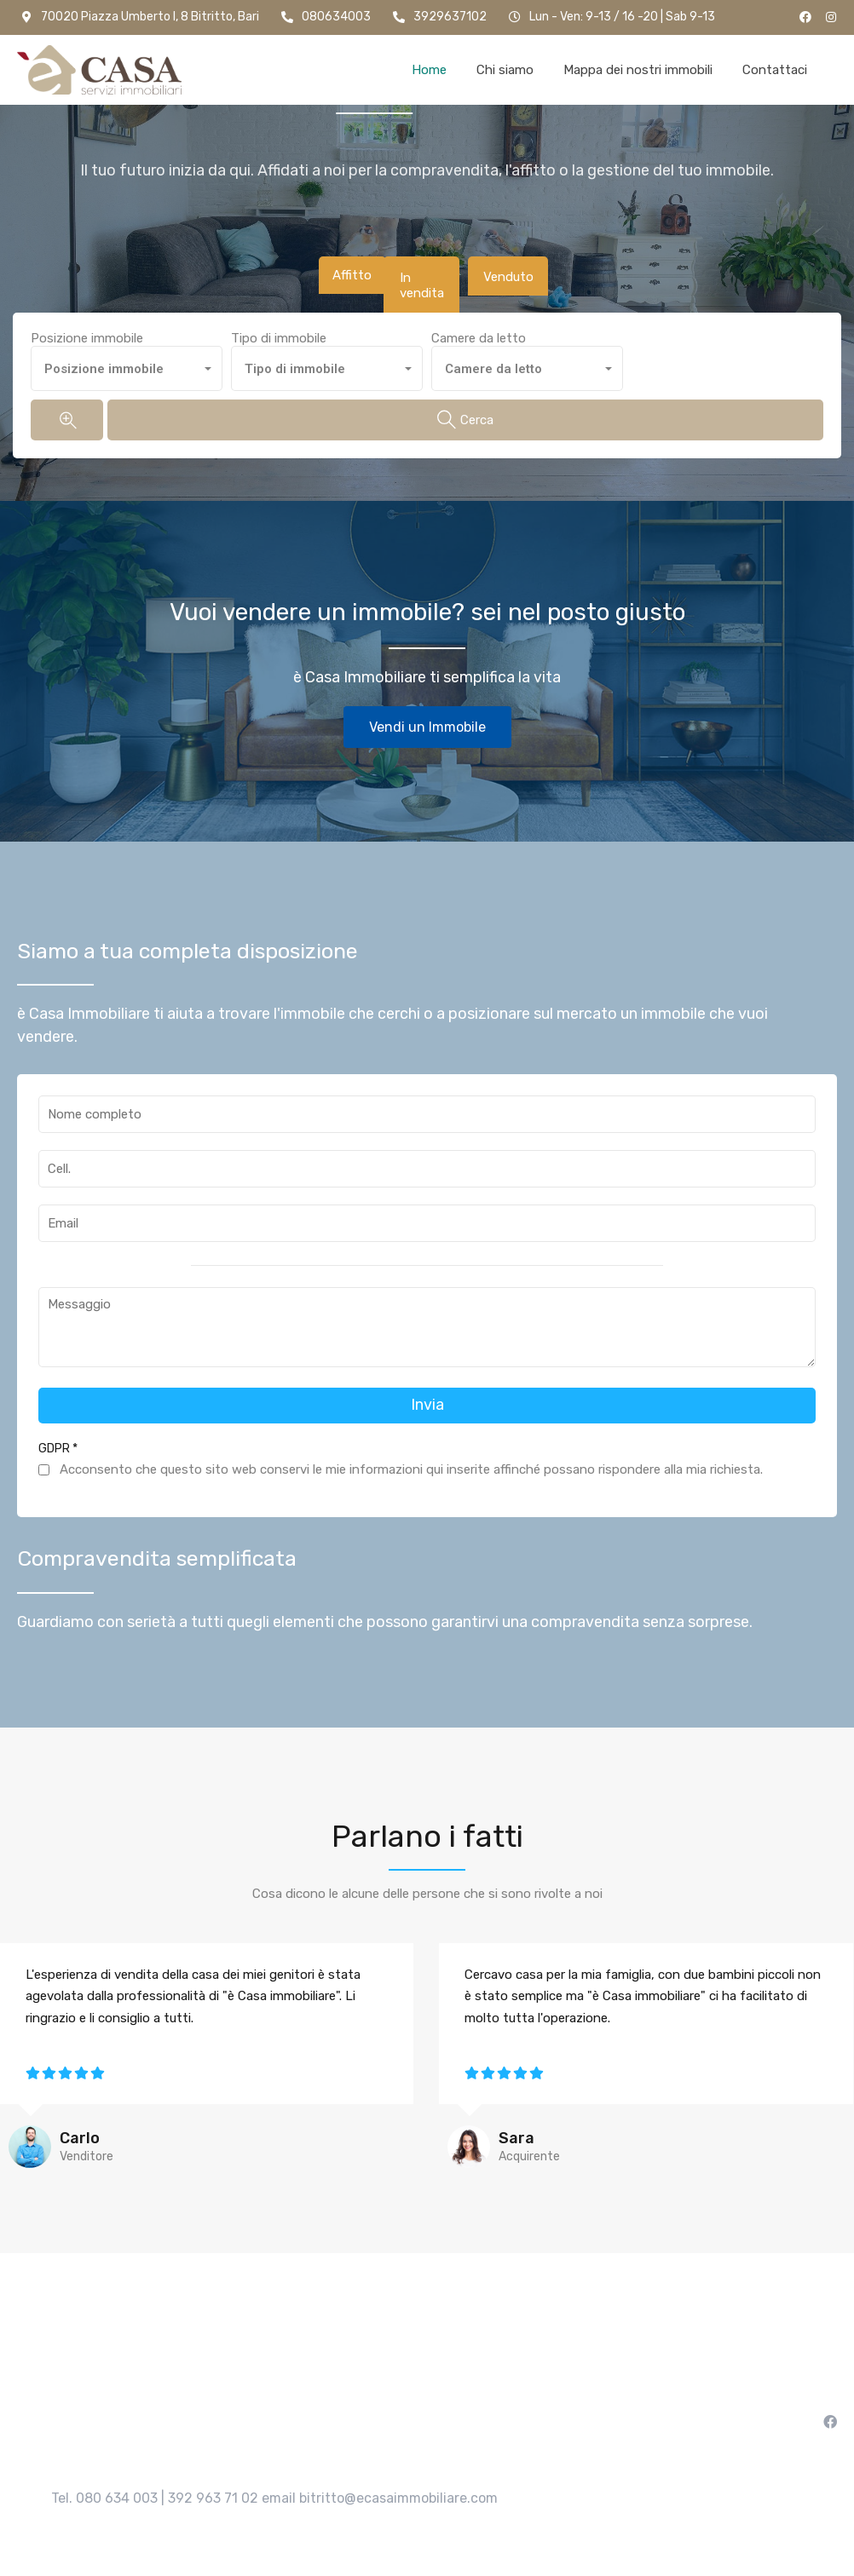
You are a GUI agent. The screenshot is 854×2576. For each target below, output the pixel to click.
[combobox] (126, 357)
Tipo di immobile (278, 327)
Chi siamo (505, 70)
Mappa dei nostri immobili (638, 70)
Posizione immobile (87, 327)
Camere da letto (478, 327)
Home (429, 70)
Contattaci (774, 70)
